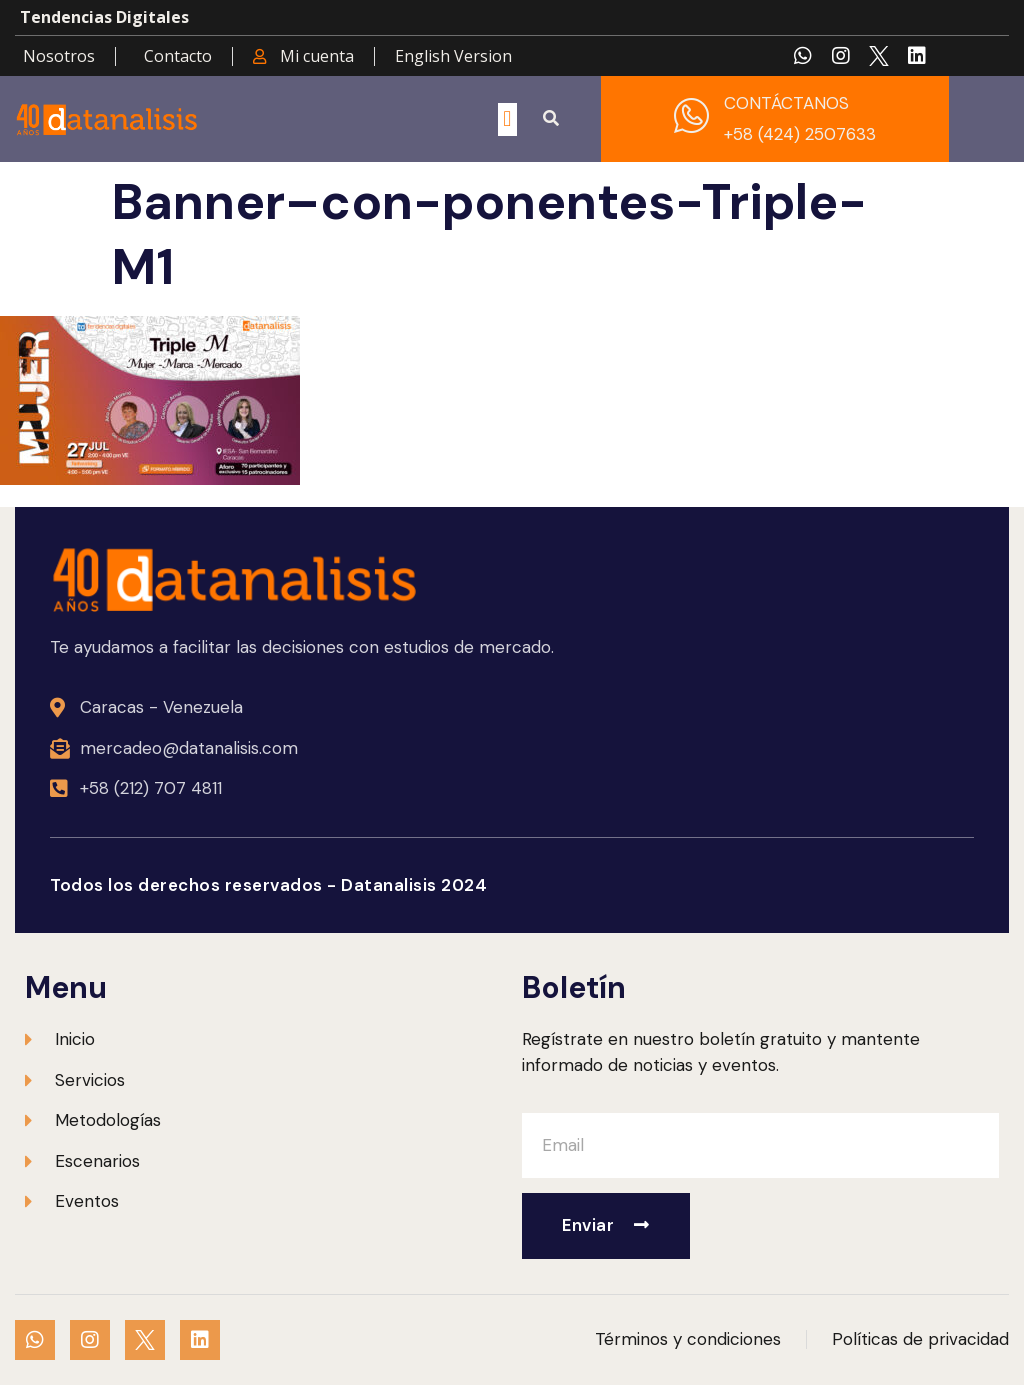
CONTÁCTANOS (786, 103)
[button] (507, 119)
